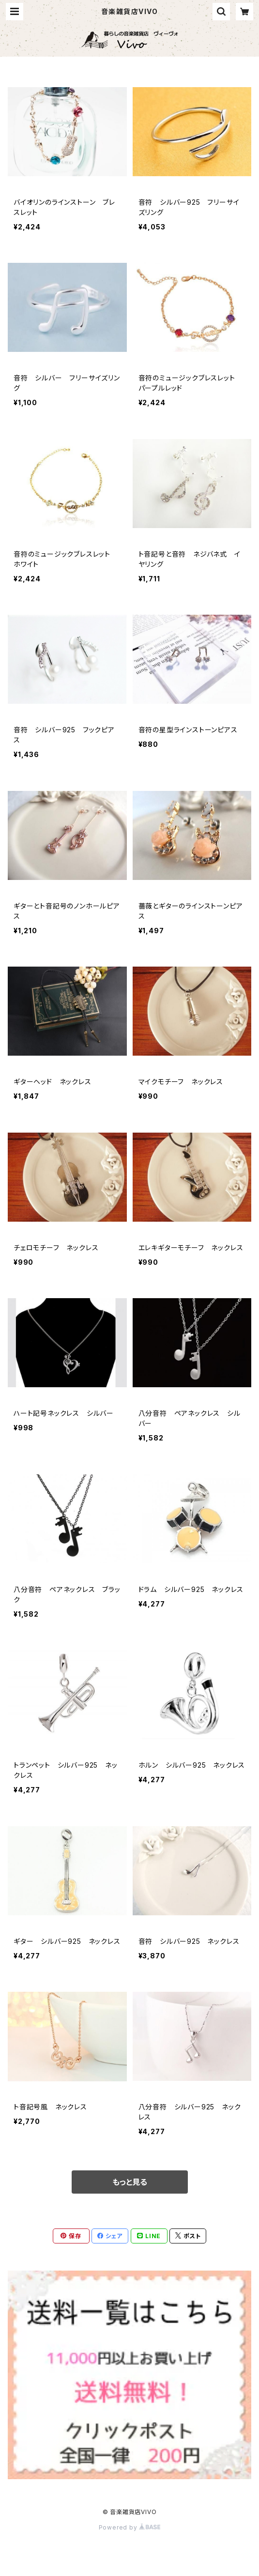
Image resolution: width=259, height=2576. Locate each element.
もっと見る (129, 2182)
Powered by (130, 2527)
